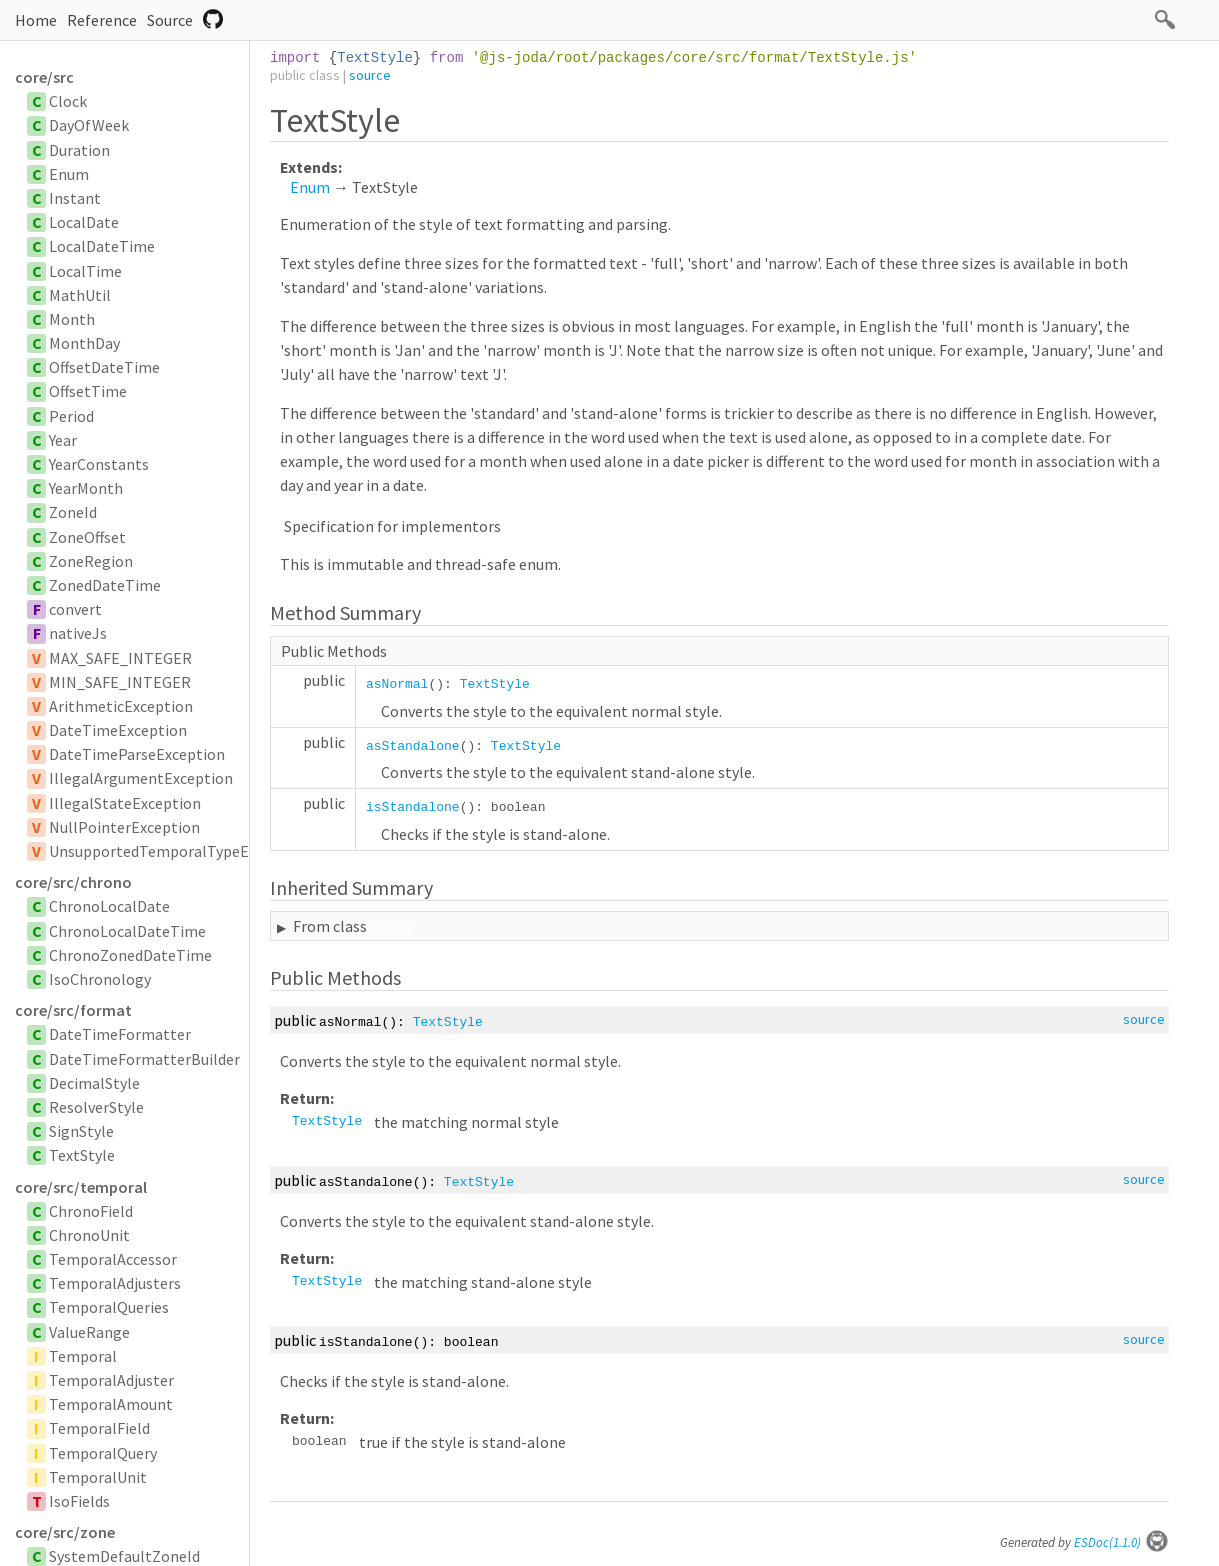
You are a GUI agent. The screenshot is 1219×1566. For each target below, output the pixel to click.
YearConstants (99, 464)
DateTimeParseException (137, 754)
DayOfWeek (89, 125)
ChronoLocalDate (109, 906)
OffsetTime (88, 391)
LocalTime (85, 271)
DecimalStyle (94, 1083)
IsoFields (79, 1501)
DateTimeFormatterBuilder (144, 1059)
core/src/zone (65, 1532)
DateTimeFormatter (120, 1034)
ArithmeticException (121, 706)
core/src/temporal (81, 1187)
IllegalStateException (125, 803)
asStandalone (413, 746)
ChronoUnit (89, 1235)
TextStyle (82, 1155)
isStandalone (413, 807)
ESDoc (1121, 1542)
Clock (68, 101)
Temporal (83, 1356)
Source (170, 20)
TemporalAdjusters (115, 1283)
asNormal (397, 684)
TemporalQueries (109, 1307)
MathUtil (80, 295)
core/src (44, 77)
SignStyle (81, 1131)
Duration (79, 150)
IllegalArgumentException (141, 778)
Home (36, 20)
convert (75, 609)
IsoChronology (100, 979)
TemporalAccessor (113, 1259)
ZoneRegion (91, 561)
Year (63, 440)
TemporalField (99, 1428)
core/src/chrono (73, 882)
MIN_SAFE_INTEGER (120, 682)
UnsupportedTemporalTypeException (179, 851)
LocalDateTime (102, 246)
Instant (75, 198)
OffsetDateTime (104, 367)
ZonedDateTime (105, 585)
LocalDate (84, 222)
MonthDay (84, 343)
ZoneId (73, 512)
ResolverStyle (96, 1107)
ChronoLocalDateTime (127, 931)
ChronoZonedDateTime (130, 955)
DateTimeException (118, 730)
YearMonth (86, 488)
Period (71, 416)
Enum (69, 174)
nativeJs (78, 633)
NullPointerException (124, 827)
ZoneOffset (87, 537)
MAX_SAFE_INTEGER (120, 658)
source (370, 75)
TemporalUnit (98, 1477)
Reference (102, 20)
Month (72, 319)
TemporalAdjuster (111, 1380)
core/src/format (73, 1010)
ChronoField (91, 1211)
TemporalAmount (111, 1404)
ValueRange (89, 1332)
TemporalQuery (103, 1453)
